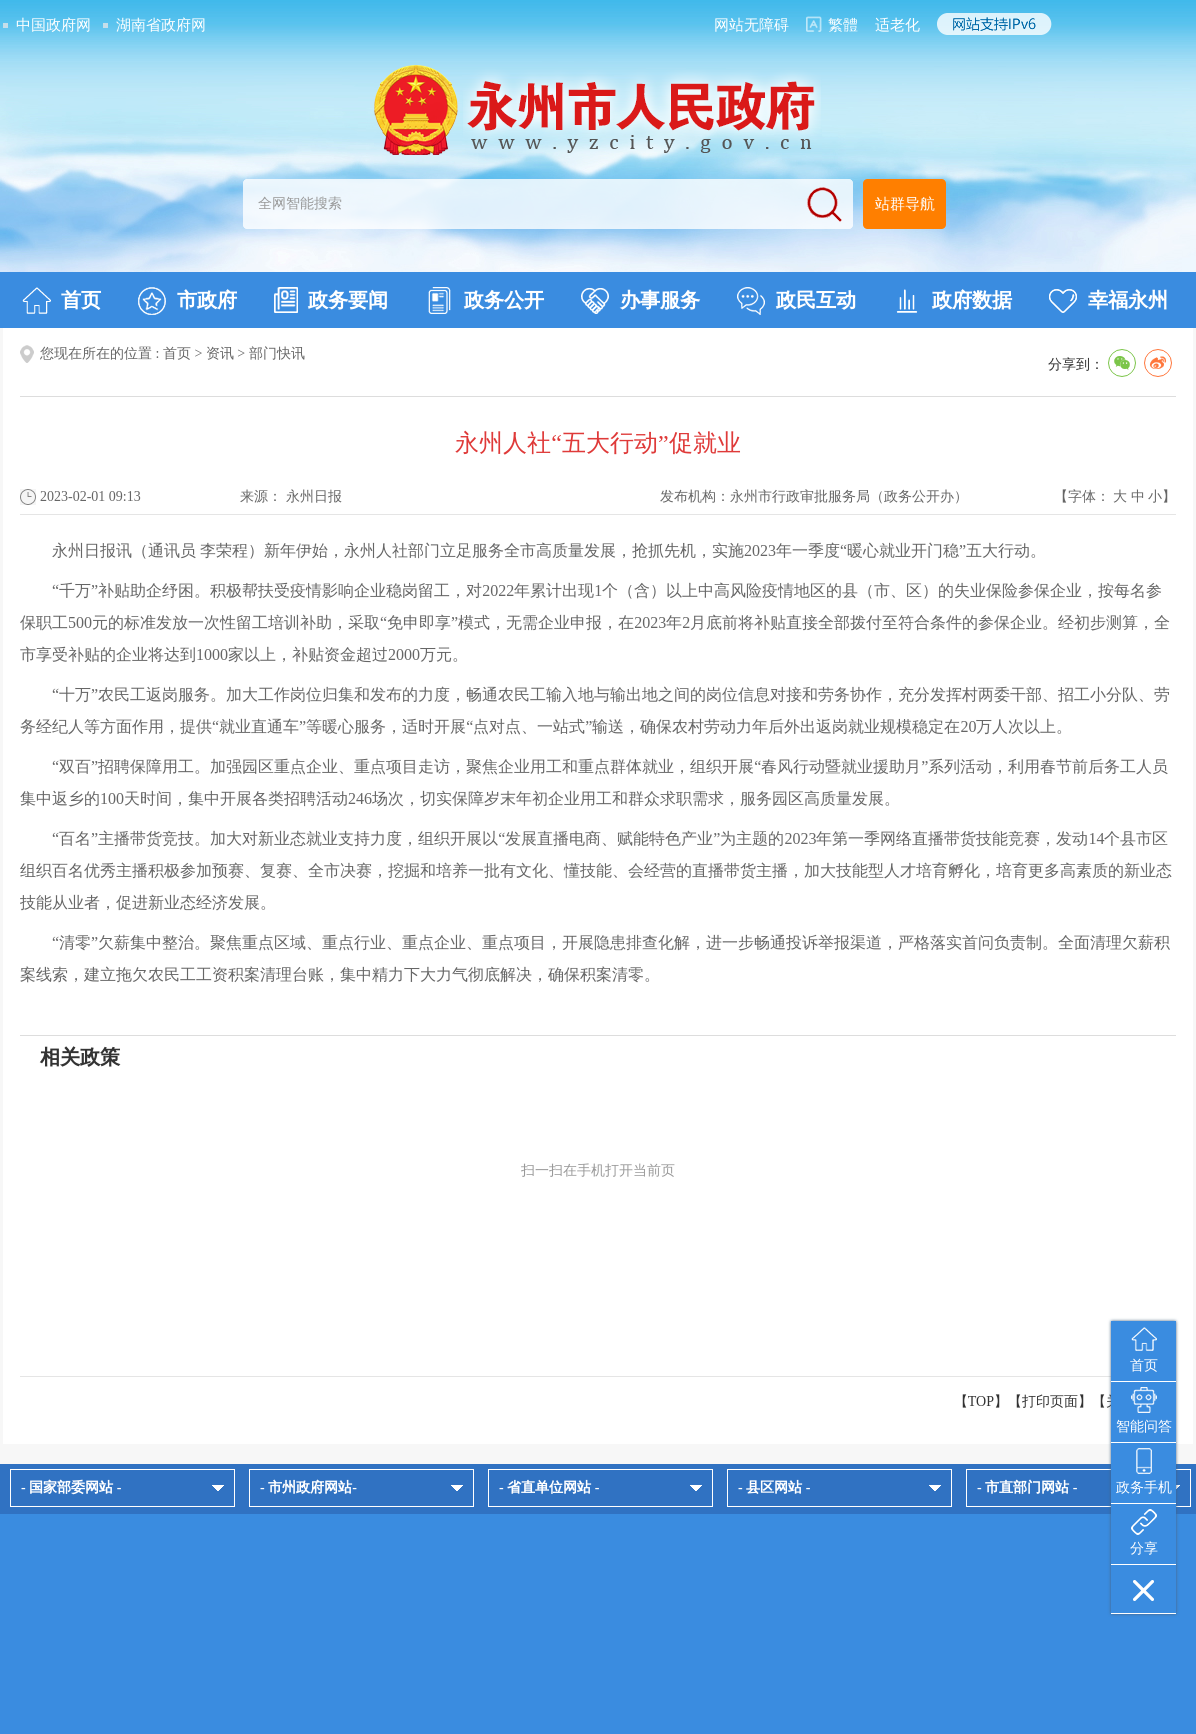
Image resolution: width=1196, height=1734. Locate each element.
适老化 (897, 25)
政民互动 (796, 301)
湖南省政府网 (161, 25)
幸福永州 (1108, 301)
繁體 (843, 25)
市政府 (187, 301)
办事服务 (640, 301)
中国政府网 (53, 25)
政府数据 (952, 301)
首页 (61, 301)
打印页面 (1050, 1401)
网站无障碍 (751, 25)
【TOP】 (981, 1401)
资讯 (220, 353)
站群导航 (905, 204)
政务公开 (484, 301)
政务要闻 (331, 300)
